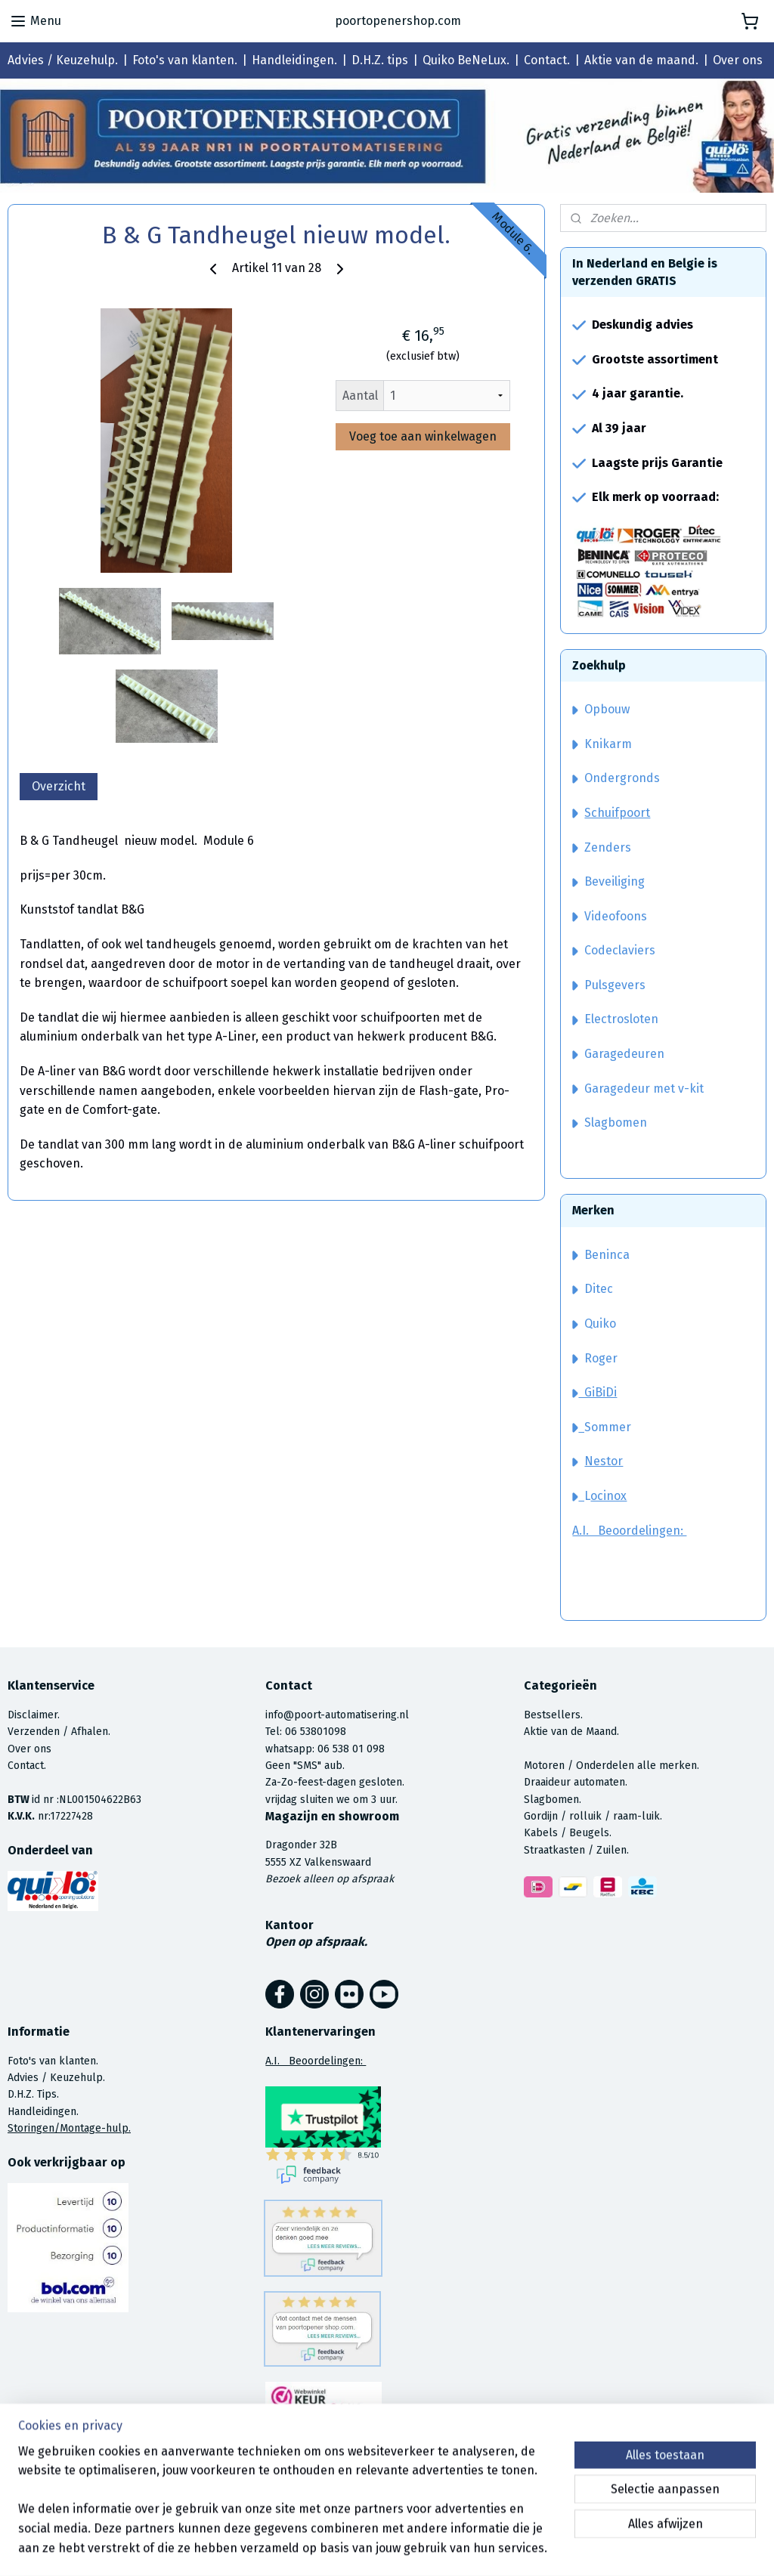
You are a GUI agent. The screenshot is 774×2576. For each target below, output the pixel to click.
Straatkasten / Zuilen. (576, 1850)
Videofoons (609, 916)
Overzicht (58, 786)
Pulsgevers (609, 985)
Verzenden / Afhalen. (59, 1731)
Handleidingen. (294, 60)
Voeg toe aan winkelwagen (423, 436)
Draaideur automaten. (575, 1782)
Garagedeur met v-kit (638, 1088)
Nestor (603, 1461)
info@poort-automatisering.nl (337, 1715)
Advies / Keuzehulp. (63, 60)
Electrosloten (615, 1019)
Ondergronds (616, 778)
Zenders (601, 847)
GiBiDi (594, 1392)
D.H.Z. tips (379, 60)
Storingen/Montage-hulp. (69, 2128)
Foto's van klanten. (184, 60)
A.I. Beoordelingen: (629, 1530)
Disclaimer (32, 1715)
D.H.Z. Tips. (33, 2094)
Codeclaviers (613, 950)
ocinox (608, 1496)
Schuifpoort (617, 813)
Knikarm (602, 744)
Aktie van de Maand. (571, 1731)
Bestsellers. (553, 1715)
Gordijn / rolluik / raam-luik (592, 1816)
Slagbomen (615, 1122)
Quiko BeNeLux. (466, 60)
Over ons (738, 60)
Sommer (607, 1427)
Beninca (607, 1255)
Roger (601, 1358)
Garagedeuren (618, 1054)
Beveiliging (608, 881)
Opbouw (601, 709)
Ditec (598, 1289)
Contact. (547, 60)
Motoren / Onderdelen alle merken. (611, 1765)
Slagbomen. (552, 1799)
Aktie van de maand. (641, 60)
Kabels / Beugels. (567, 1832)
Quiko (600, 1323)
